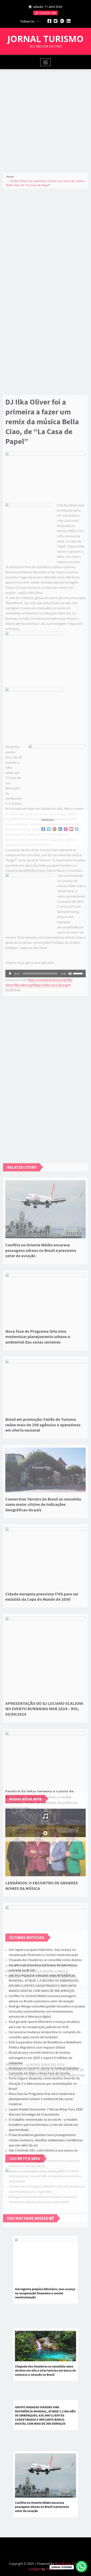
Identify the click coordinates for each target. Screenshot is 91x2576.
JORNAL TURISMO (45, 39)
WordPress (63, 2564)
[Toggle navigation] (45, 62)
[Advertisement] (45, 116)
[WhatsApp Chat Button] (81, 2566)
